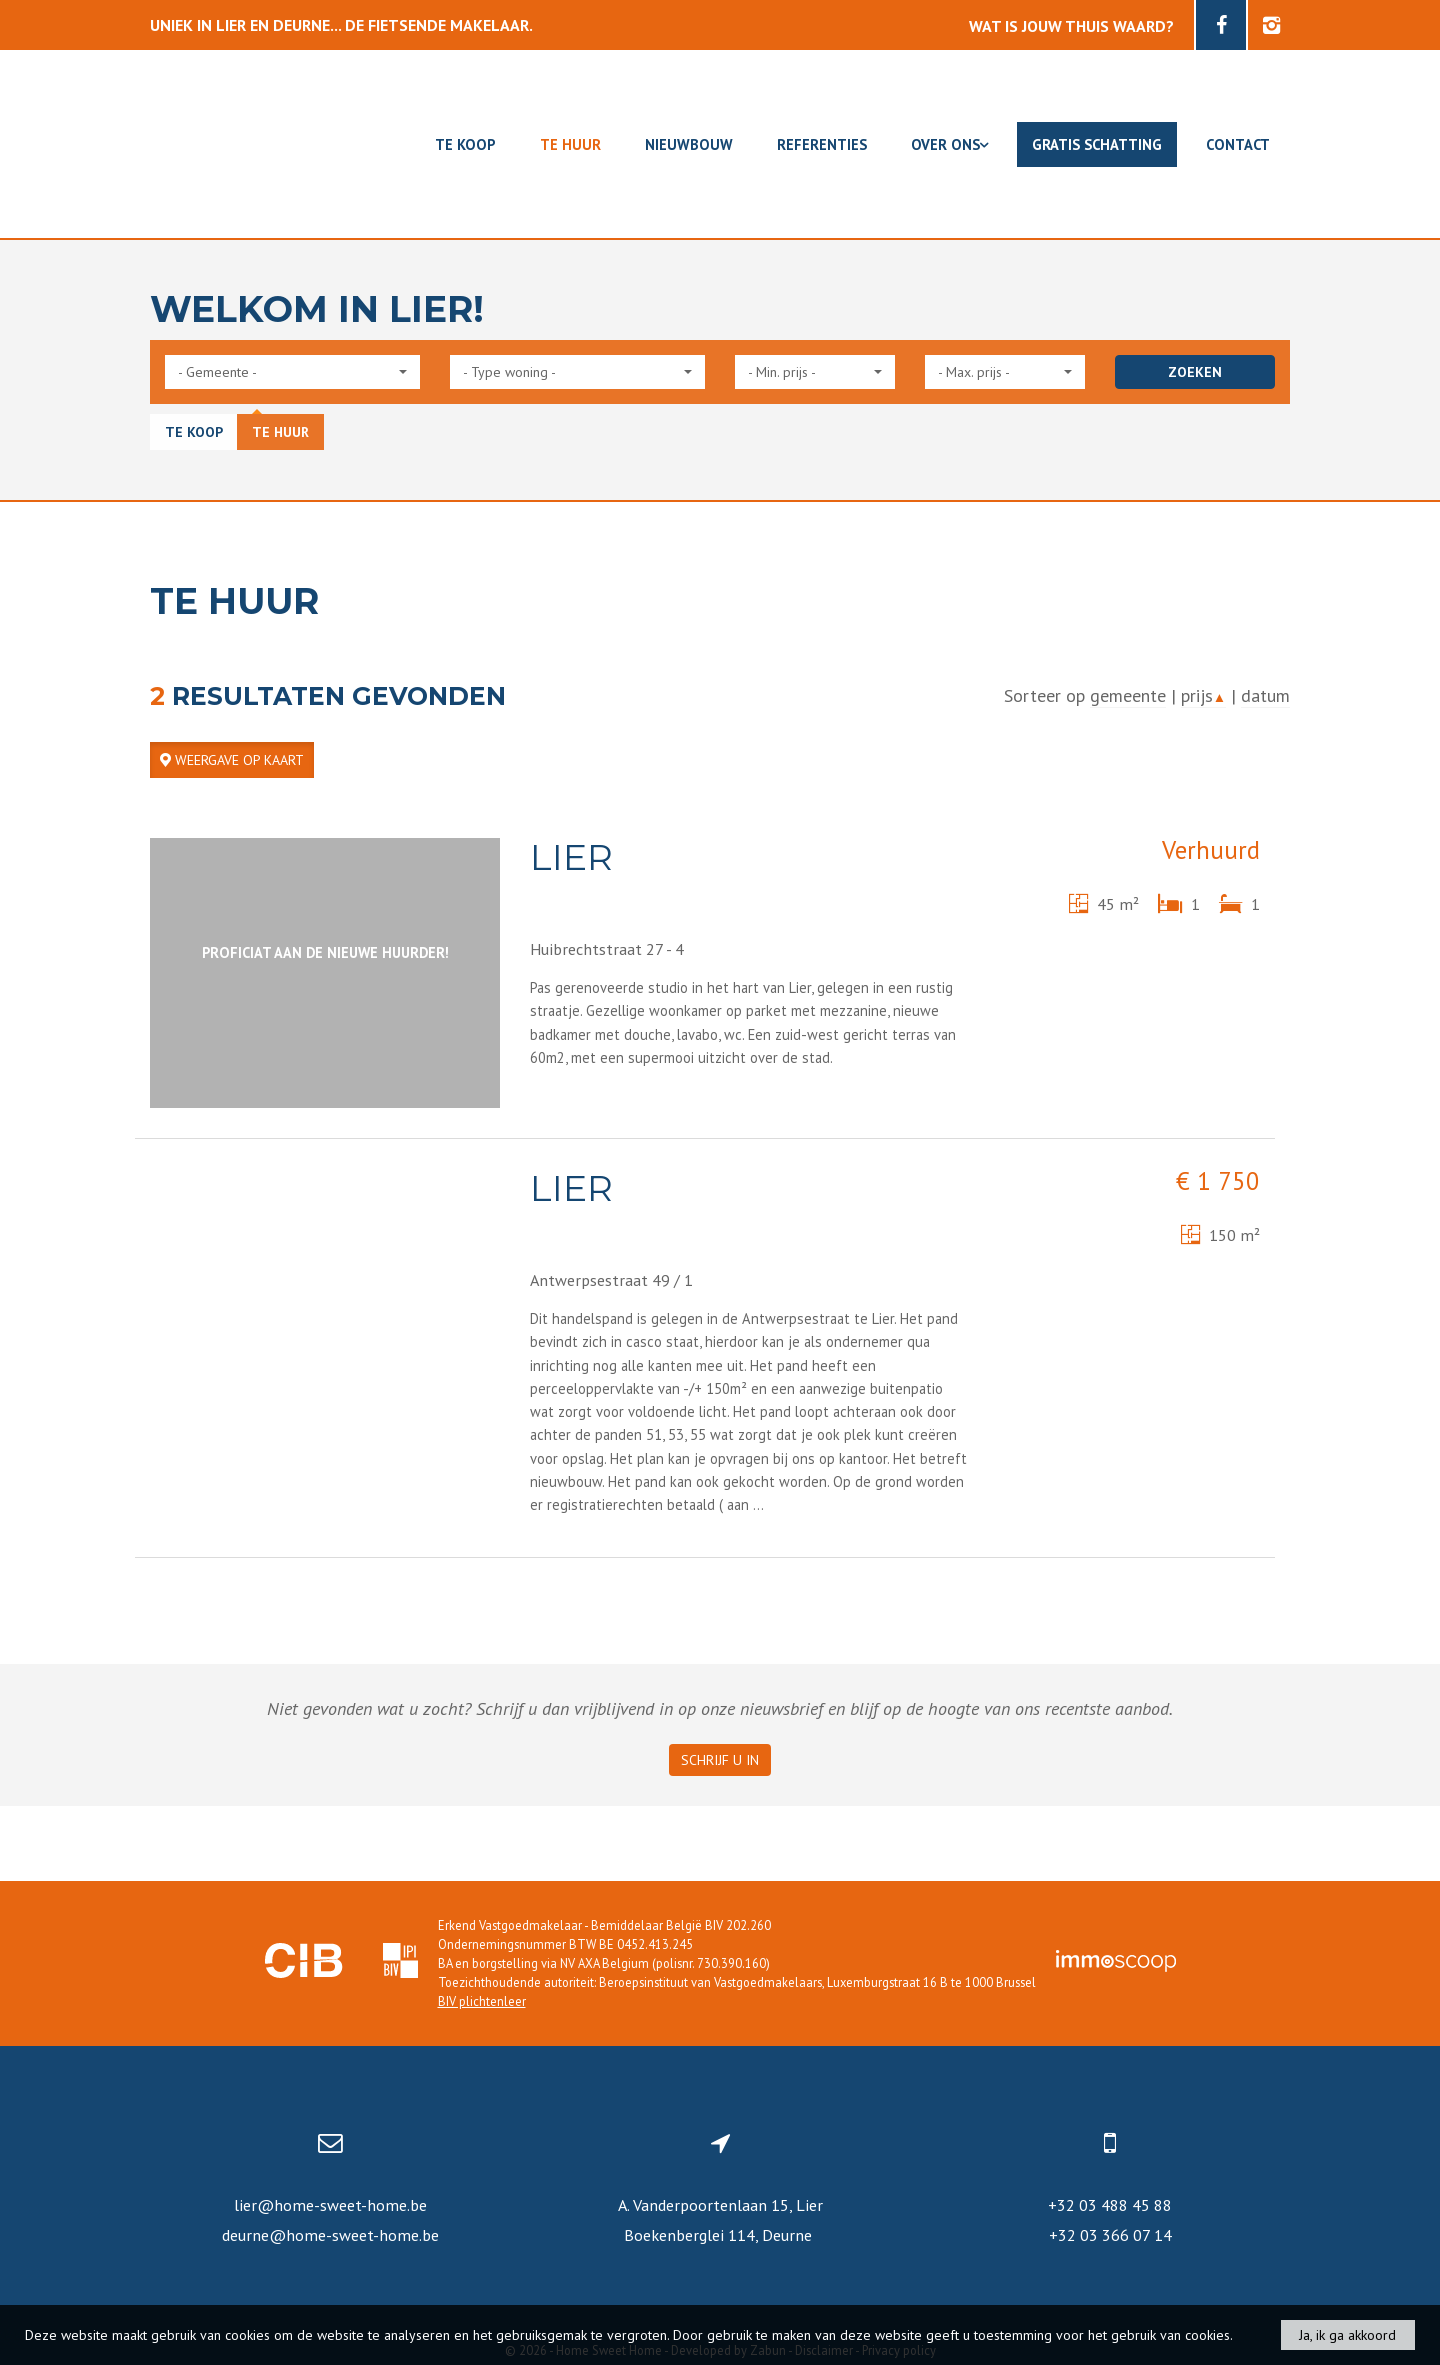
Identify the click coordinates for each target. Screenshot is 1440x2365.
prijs (1203, 695)
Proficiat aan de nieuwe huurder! (325, 952)
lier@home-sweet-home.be (330, 2205)
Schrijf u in (720, 1760)
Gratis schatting (1097, 144)
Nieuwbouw (689, 144)
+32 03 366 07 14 (1110, 2235)
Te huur (570, 144)
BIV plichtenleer (482, 2001)
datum (1265, 695)
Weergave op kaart (232, 760)
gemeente (1128, 695)
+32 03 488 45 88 (1110, 2205)
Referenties (822, 144)
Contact (1238, 144)
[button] (292, 372)
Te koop (465, 144)
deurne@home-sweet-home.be (330, 2235)
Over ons (949, 144)
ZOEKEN (1195, 372)
